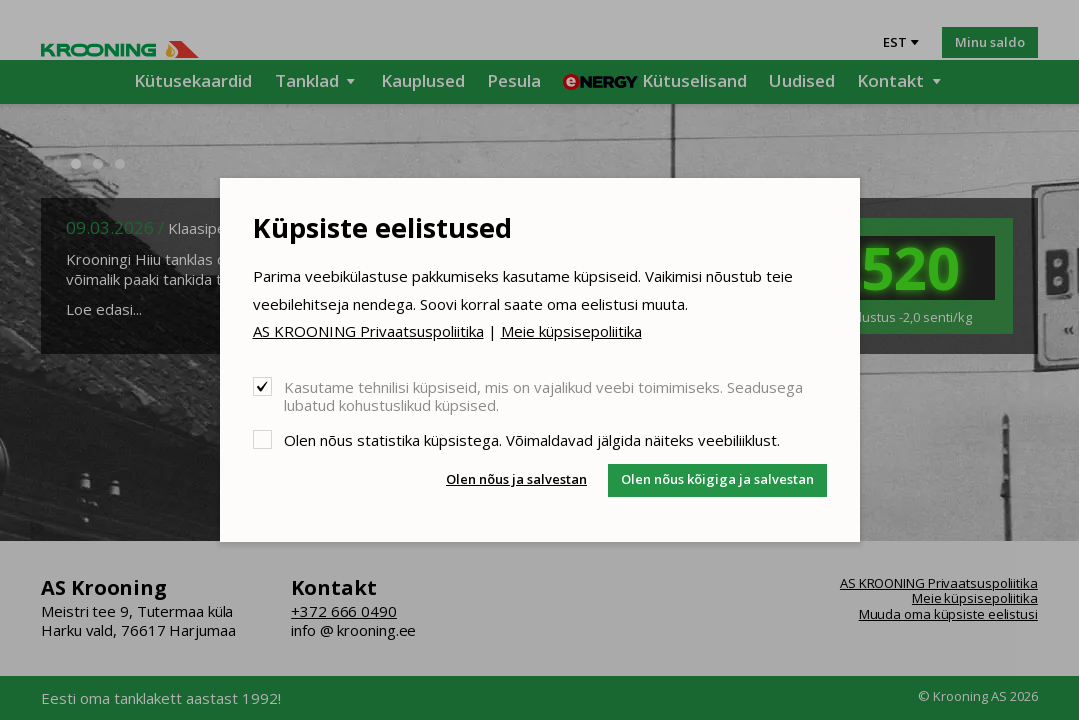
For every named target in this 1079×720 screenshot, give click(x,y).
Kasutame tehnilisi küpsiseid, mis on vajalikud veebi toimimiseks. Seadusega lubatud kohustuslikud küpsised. (543, 395)
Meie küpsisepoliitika (571, 331)
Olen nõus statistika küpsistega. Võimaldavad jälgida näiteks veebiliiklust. (532, 439)
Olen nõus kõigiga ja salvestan (717, 479)
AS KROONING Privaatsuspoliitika (368, 331)
